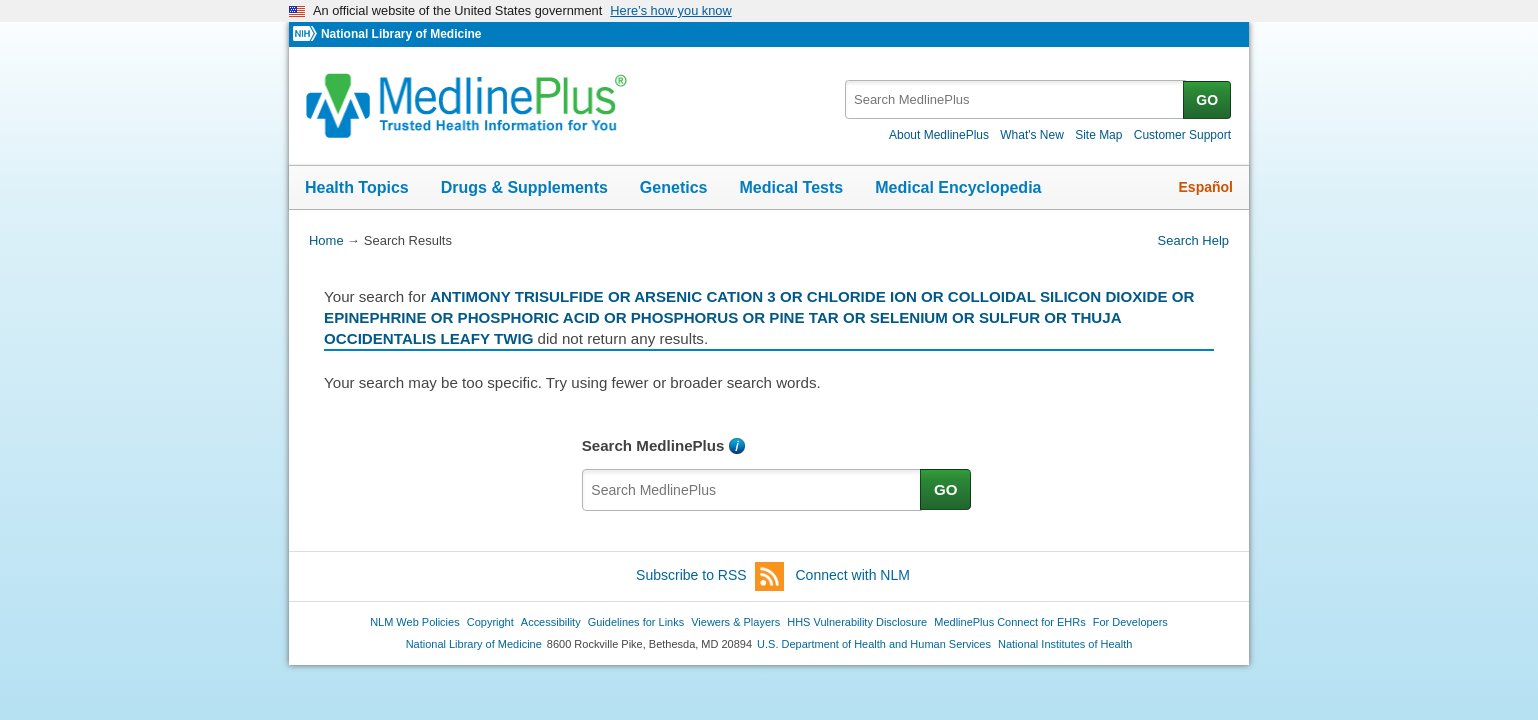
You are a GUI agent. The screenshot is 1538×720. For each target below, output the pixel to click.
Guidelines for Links (636, 622)
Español (1206, 187)
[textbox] (1015, 99)
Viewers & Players (735, 622)
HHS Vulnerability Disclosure (857, 622)
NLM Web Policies (415, 622)
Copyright (490, 622)
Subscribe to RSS (710, 576)
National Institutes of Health (1065, 644)
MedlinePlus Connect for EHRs (1009, 622)
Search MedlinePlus (653, 445)
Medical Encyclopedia (958, 187)
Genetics (674, 187)
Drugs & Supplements (524, 187)
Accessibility (551, 622)
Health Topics (357, 187)
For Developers (1130, 622)
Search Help (1193, 240)
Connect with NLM (853, 575)
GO (1207, 100)
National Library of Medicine (401, 34)
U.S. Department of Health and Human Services (874, 644)
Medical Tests (791, 187)
